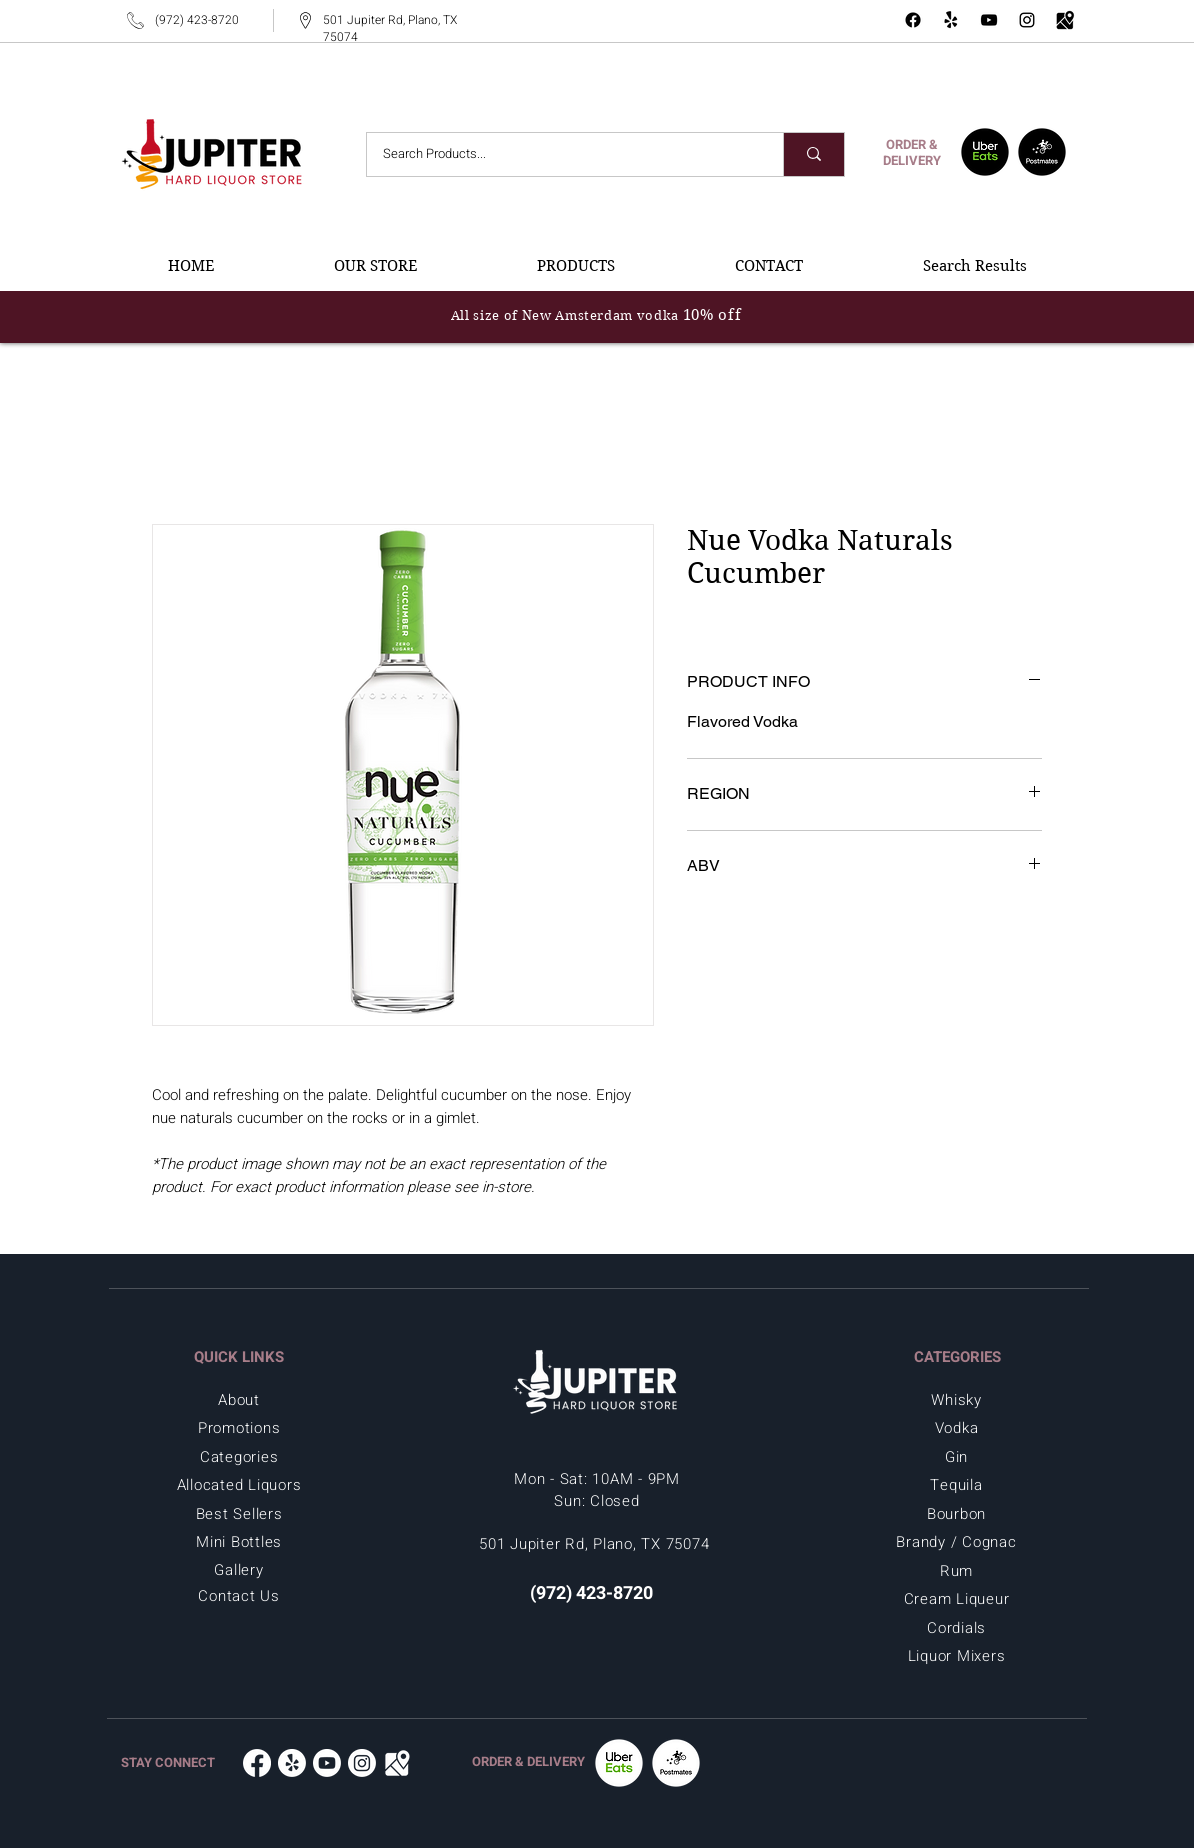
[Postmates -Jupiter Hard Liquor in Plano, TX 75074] (676, 1763)
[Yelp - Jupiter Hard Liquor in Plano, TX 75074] (292, 1763)
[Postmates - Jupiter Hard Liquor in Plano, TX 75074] (1042, 152)
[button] (375, 266)
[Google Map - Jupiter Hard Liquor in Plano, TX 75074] (1065, 20)
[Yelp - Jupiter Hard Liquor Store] (951, 20)
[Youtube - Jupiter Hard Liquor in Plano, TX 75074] (327, 1763)
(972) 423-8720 (197, 20)
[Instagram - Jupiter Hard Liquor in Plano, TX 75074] (1027, 20)
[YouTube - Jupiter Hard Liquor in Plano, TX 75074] (989, 20)
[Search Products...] (562, 154)
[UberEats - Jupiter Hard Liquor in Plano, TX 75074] (985, 152)
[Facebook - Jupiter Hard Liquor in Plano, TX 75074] (913, 20)
